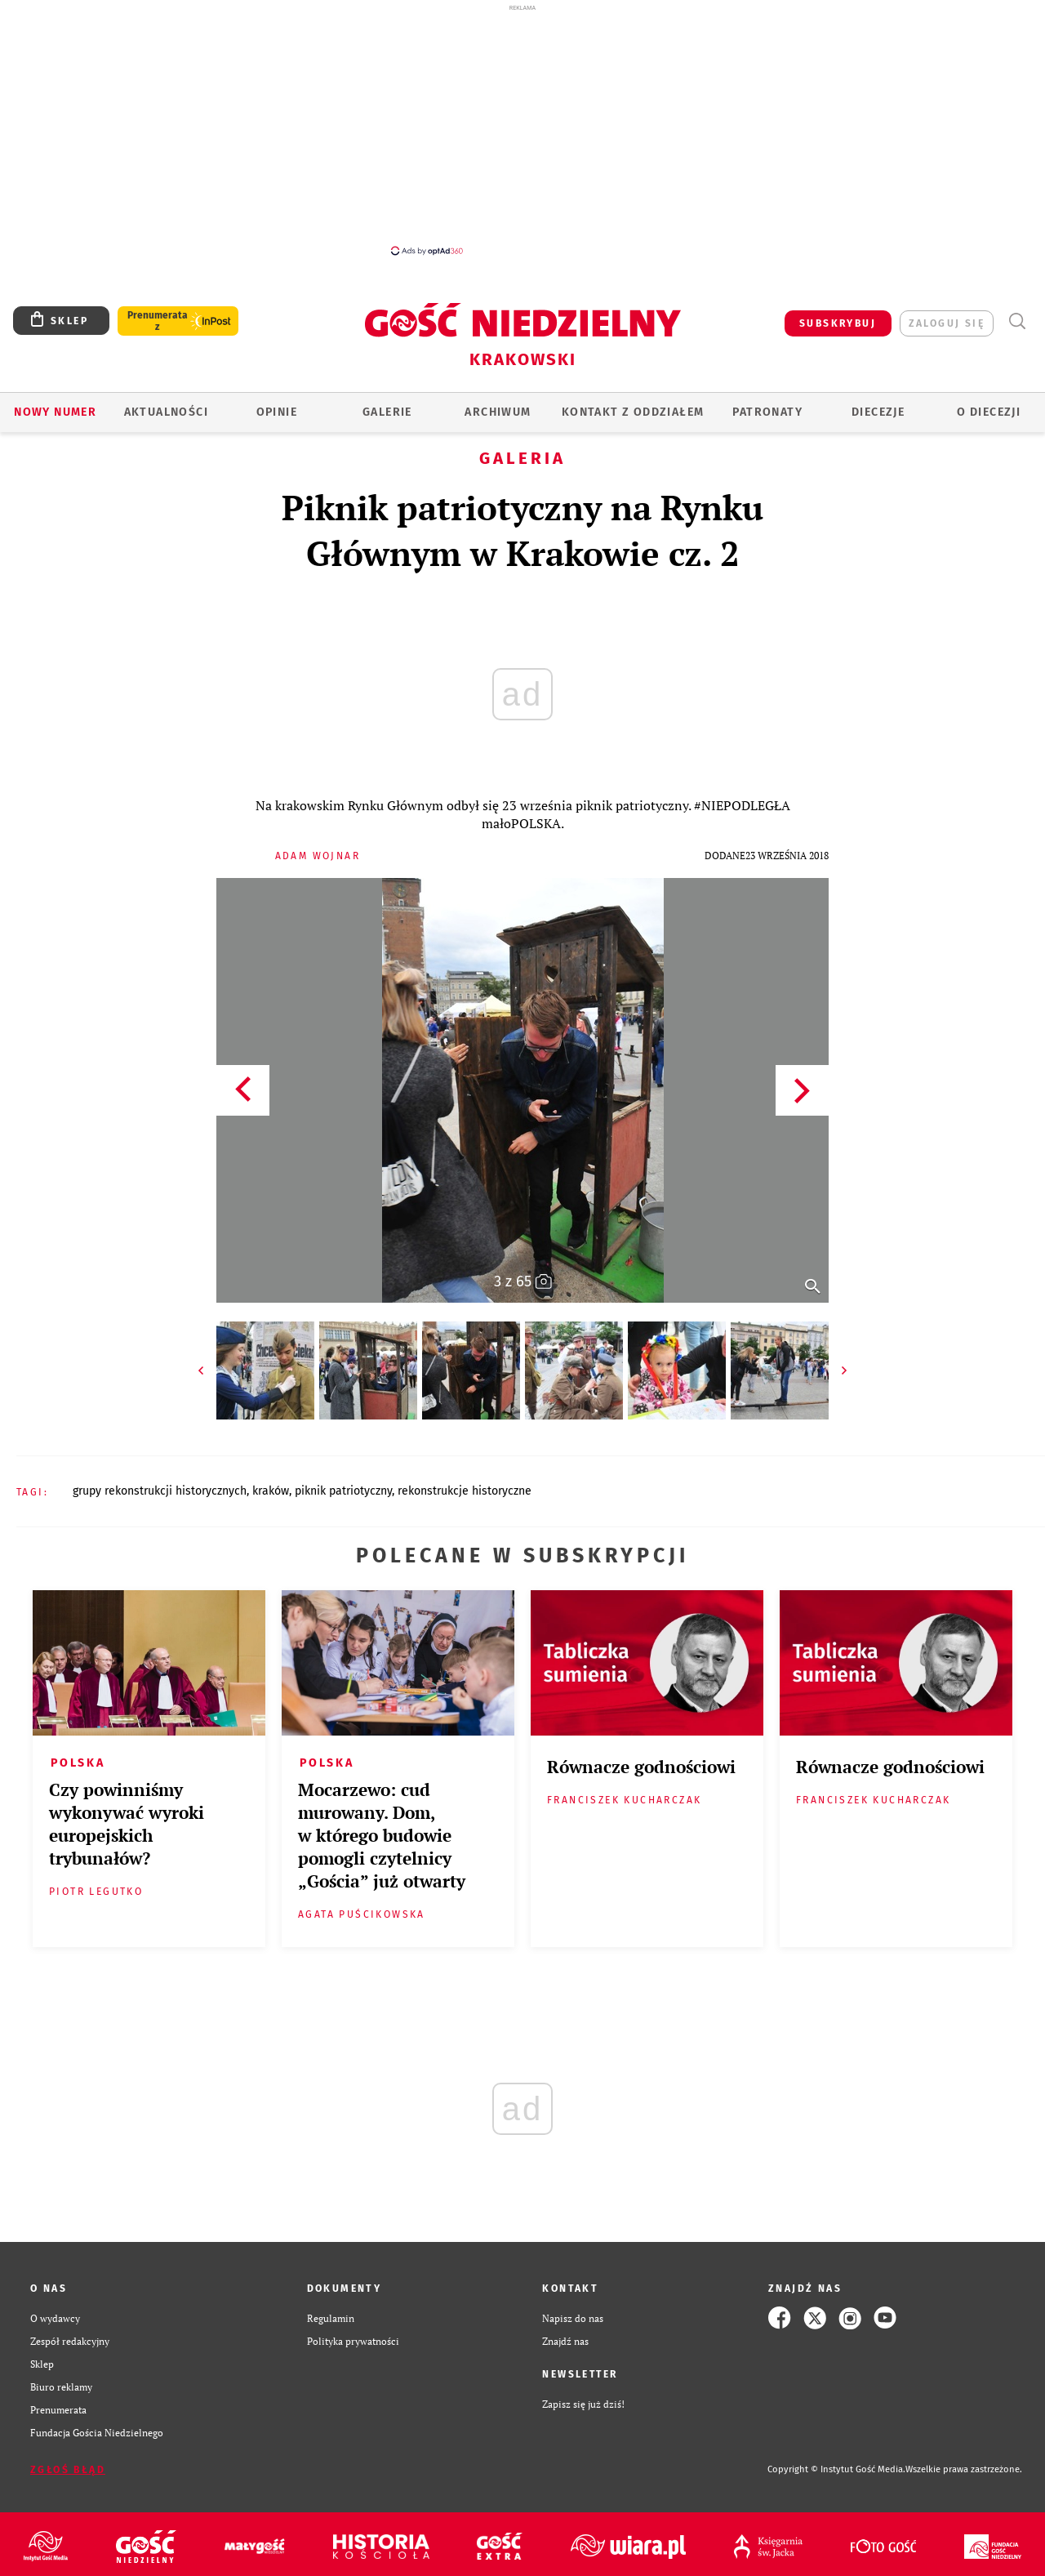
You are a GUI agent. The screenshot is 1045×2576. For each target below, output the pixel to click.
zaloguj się (947, 323)
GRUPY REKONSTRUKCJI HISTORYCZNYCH (160, 1491)
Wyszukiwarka (1017, 321)
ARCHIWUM (498, 412)
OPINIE (276, 412)
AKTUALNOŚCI (166, 412)
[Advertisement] (522, 129)
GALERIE (387, 412)
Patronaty (767, 412)
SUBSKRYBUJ (837, 323)
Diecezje (878, 412)
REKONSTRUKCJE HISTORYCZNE (464, 1491)
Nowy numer (55, 412)
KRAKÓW (270, 1491)
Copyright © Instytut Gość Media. (836, 2469)
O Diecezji (989, 412)
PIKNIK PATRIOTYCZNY (343, 1491)
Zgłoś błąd (67, 2470)
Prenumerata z (157, 321)
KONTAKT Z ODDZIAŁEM (633, 412)
